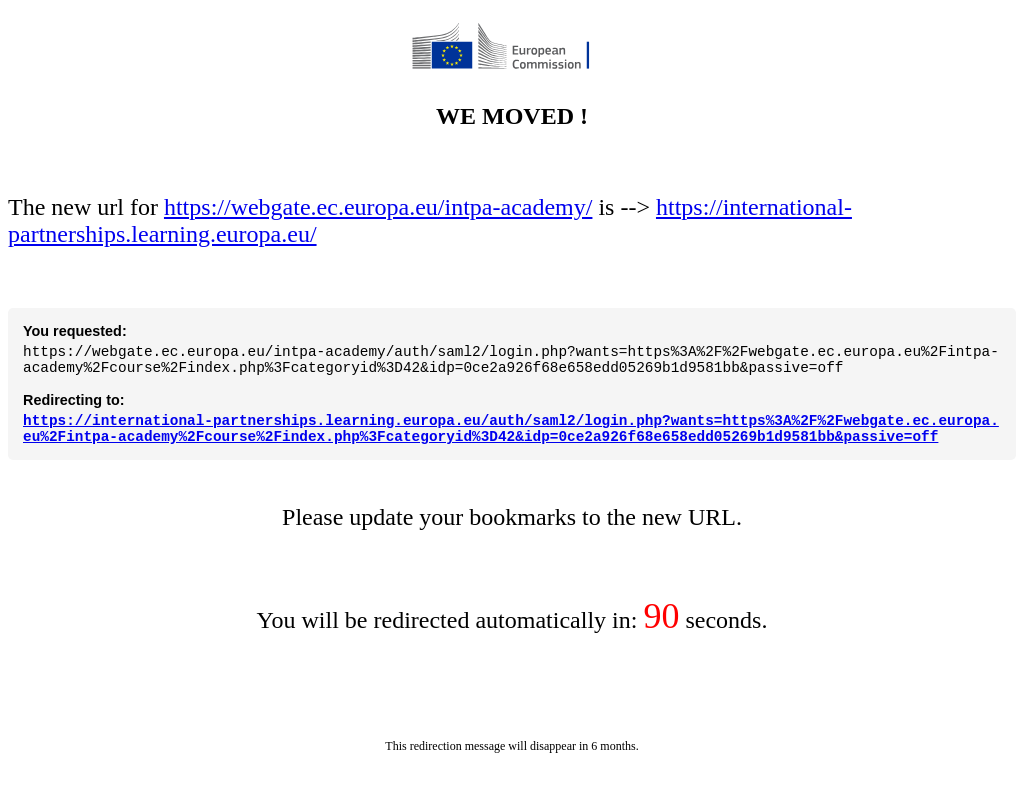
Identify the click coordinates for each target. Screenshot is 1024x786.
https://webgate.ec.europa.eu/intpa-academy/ (378, 192)
